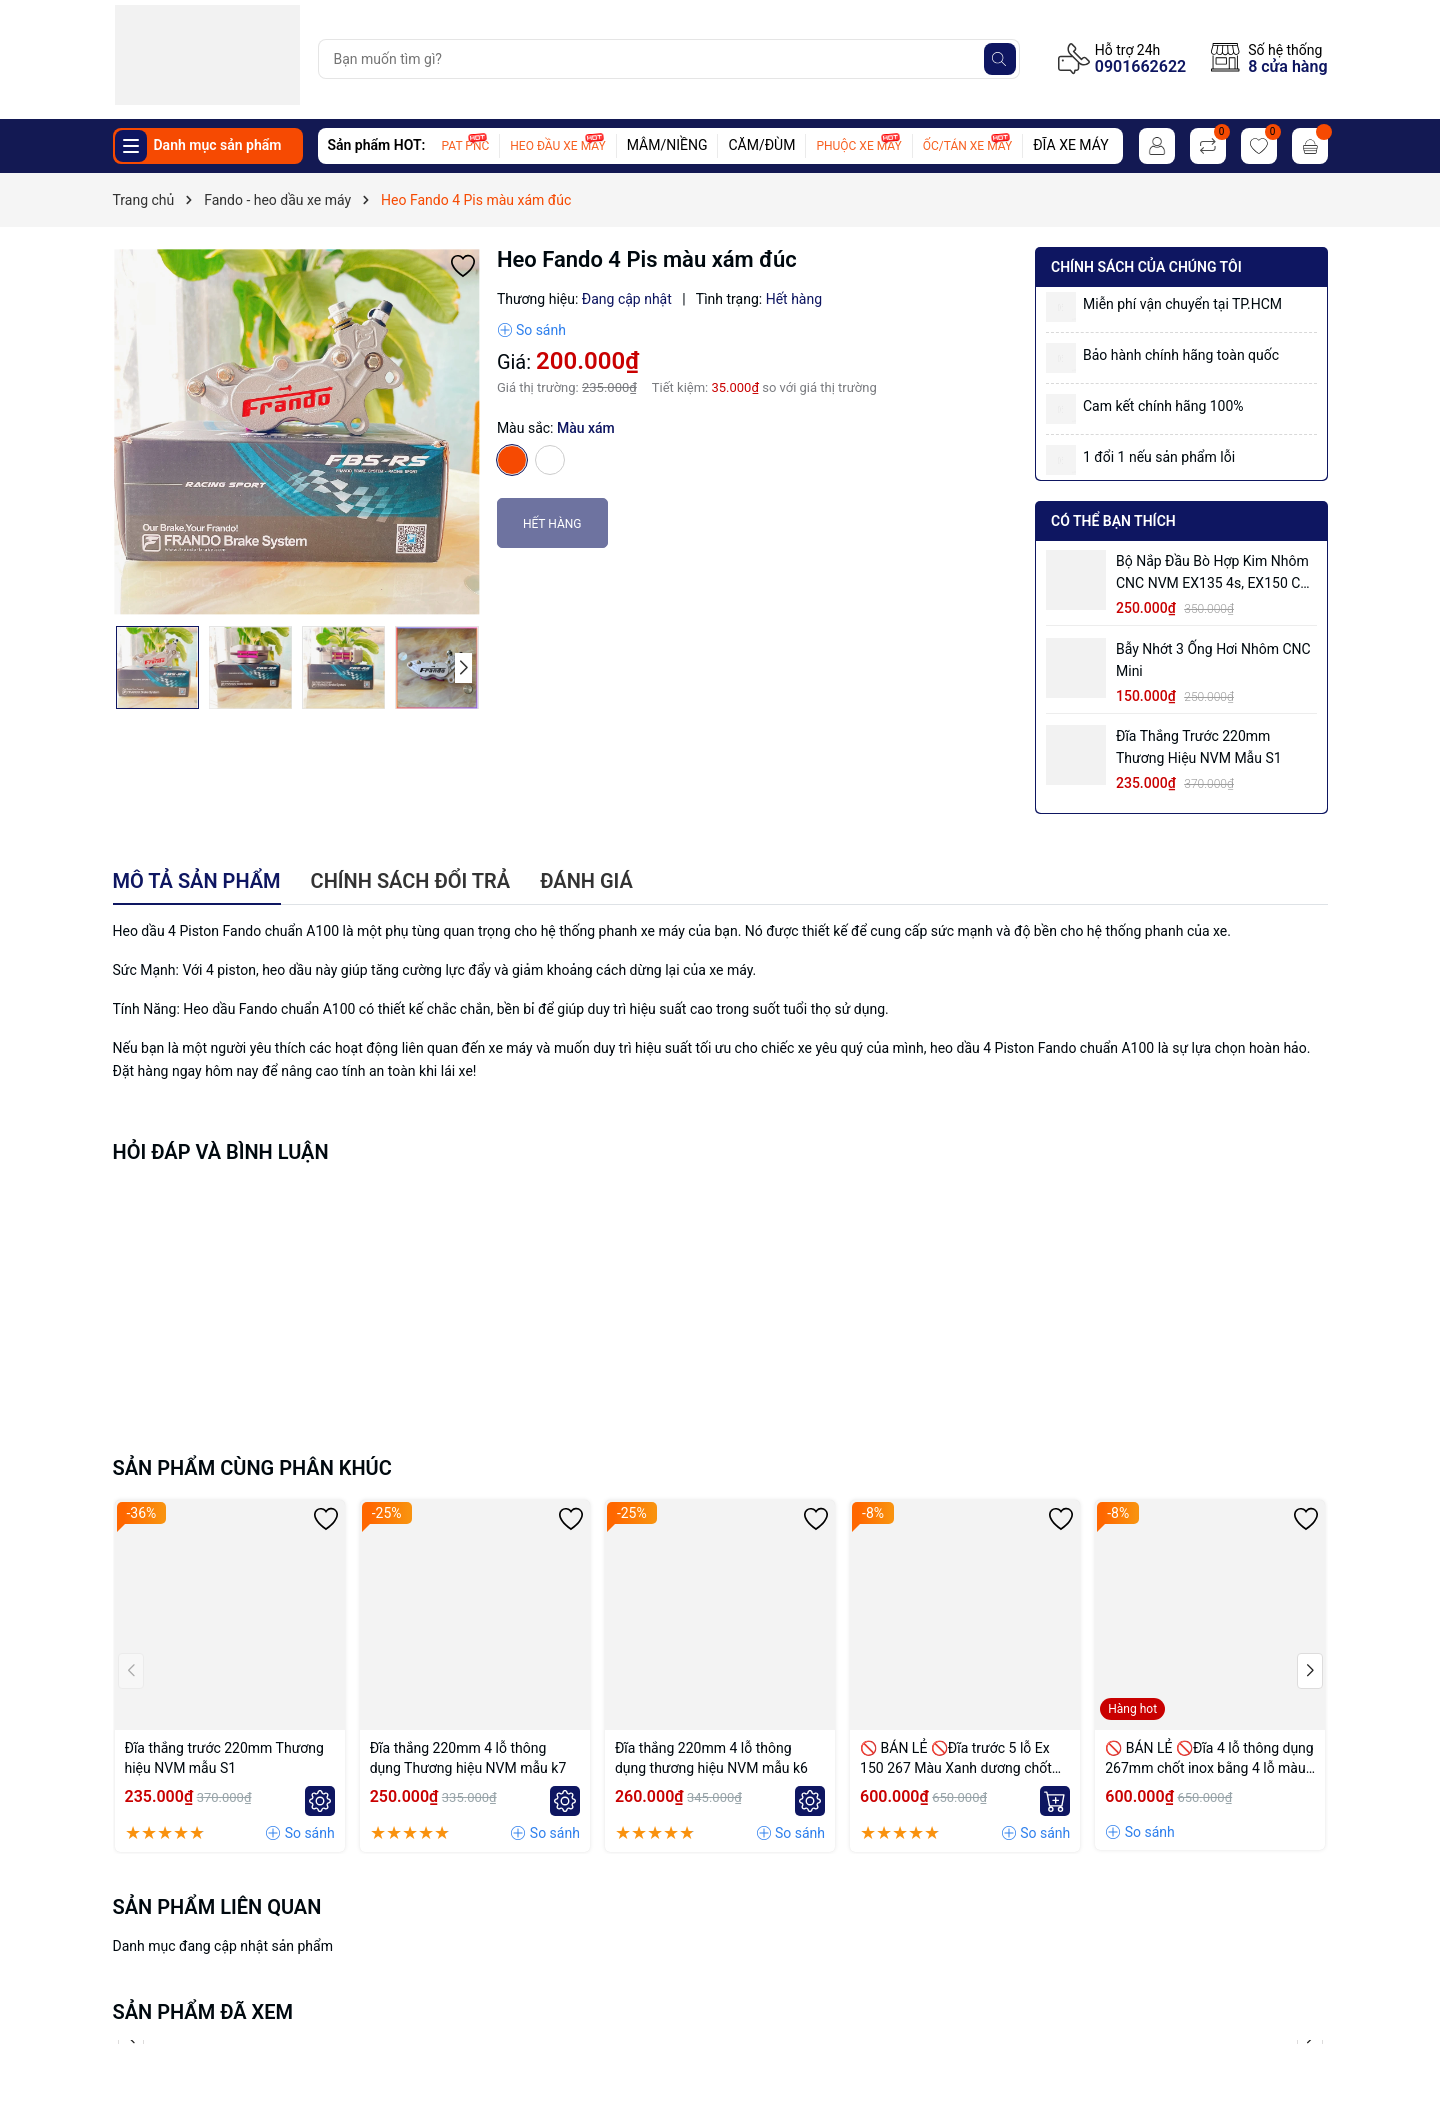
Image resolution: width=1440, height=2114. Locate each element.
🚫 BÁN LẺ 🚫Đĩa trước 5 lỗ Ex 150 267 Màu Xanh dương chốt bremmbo (956, 1759)
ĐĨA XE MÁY (1070, 145)
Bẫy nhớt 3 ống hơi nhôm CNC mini (1213, 660)
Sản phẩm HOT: (377, 145)
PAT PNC (466, 146)
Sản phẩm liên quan (217, 1907)
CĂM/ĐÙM (761, 145)
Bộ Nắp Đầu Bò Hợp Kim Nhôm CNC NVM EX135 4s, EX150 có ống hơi (1212, 573)
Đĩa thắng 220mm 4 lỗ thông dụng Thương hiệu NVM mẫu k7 (468, 1758)
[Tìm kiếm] (1000, 59)
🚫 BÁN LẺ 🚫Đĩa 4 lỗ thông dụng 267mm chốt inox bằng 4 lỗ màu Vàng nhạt (1209, 1759)
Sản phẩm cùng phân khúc (252, 1468)
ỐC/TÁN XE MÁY (967, 146)
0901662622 (1140, 66)
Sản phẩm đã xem (203, 2012)
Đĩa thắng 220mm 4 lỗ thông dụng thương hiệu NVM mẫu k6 (711, 1758)
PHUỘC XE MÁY (858, 146)
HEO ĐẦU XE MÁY (557, 146)
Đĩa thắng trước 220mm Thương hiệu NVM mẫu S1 (1199, 747)
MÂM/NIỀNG (667, 145)
